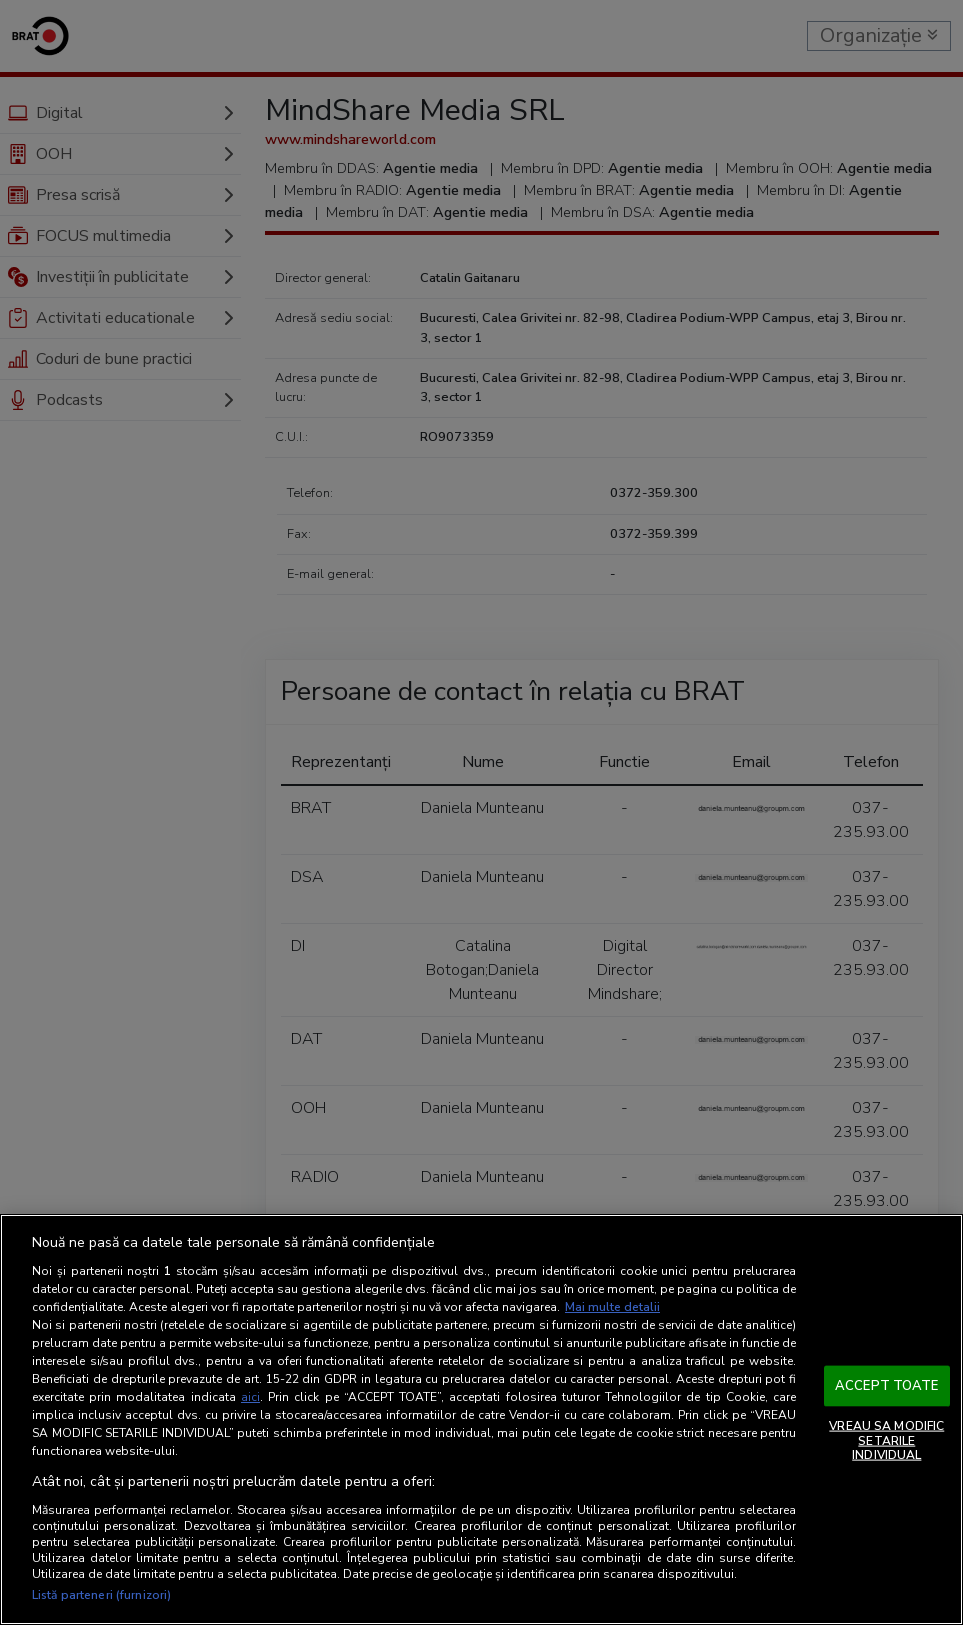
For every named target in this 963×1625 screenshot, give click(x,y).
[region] (481, 1419)
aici (250, 1397)
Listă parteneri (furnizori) (101, 1595)
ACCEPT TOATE (887, 1385)
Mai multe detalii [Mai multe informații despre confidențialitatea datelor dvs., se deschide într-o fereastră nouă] (612, 1307)
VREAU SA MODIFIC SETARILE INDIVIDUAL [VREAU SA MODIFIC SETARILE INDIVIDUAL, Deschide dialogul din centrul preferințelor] (886, 1440)
